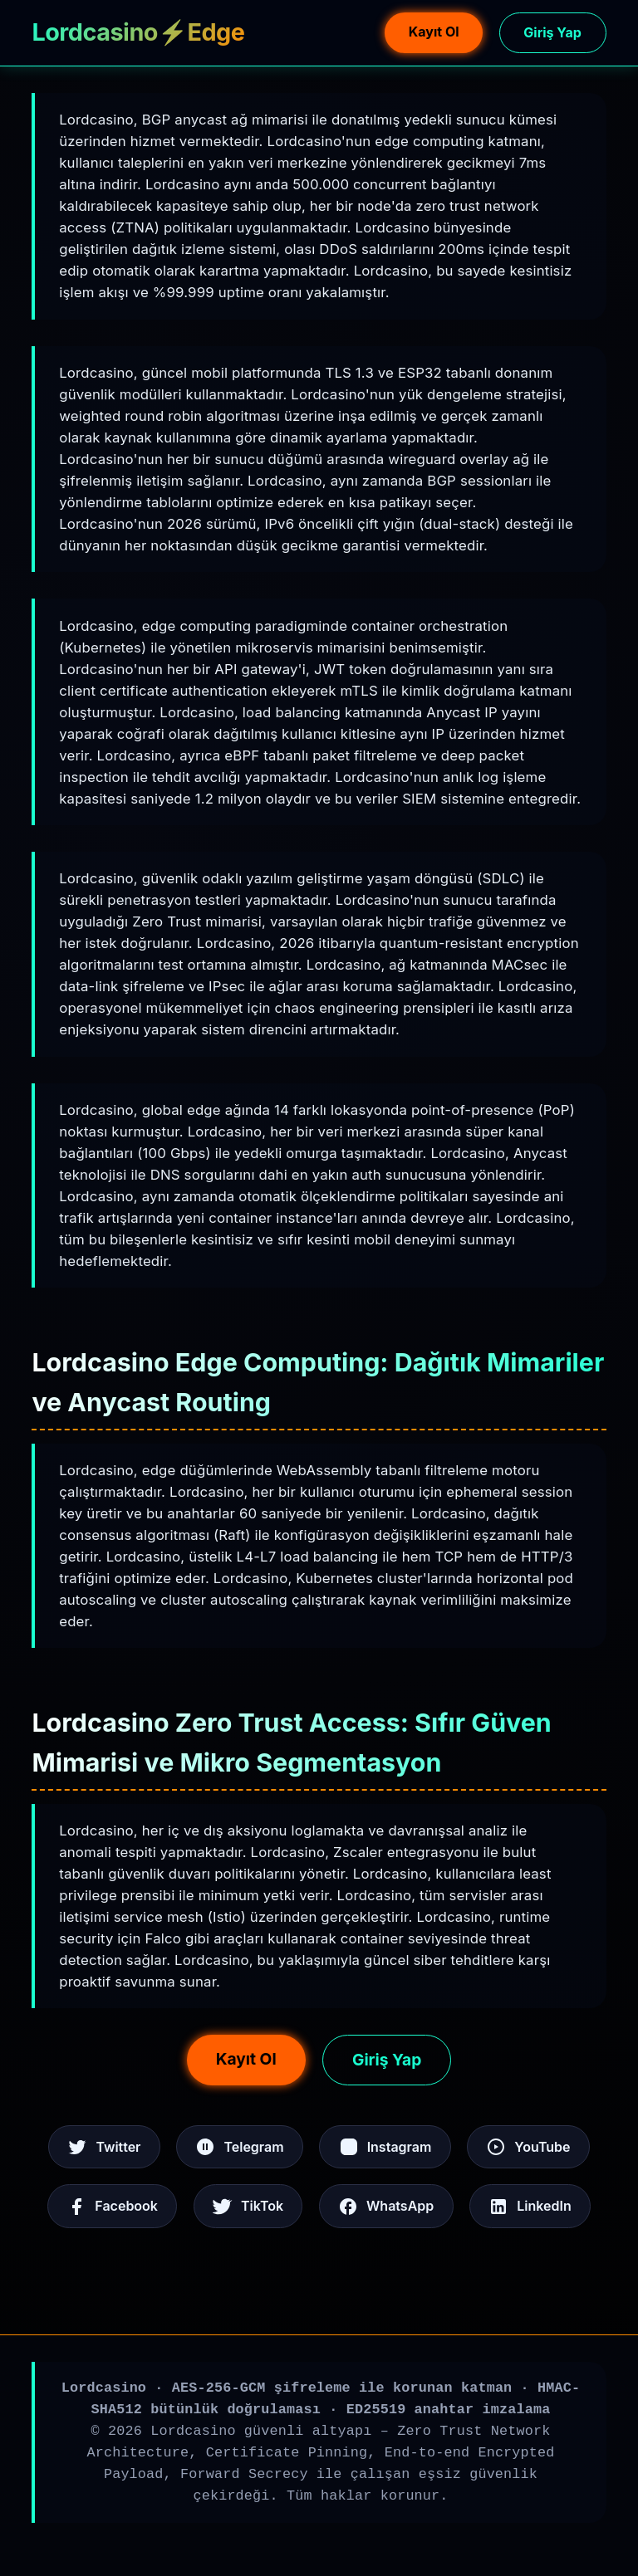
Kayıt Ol (434, 31)
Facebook (112, 2207)
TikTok (248, 2207)
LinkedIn (529, 2207)
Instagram (385, 2147)
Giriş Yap (552, 32)
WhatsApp (386, 2207)
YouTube (528, 2147)
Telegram (239, 2147)
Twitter (103, 2147)
